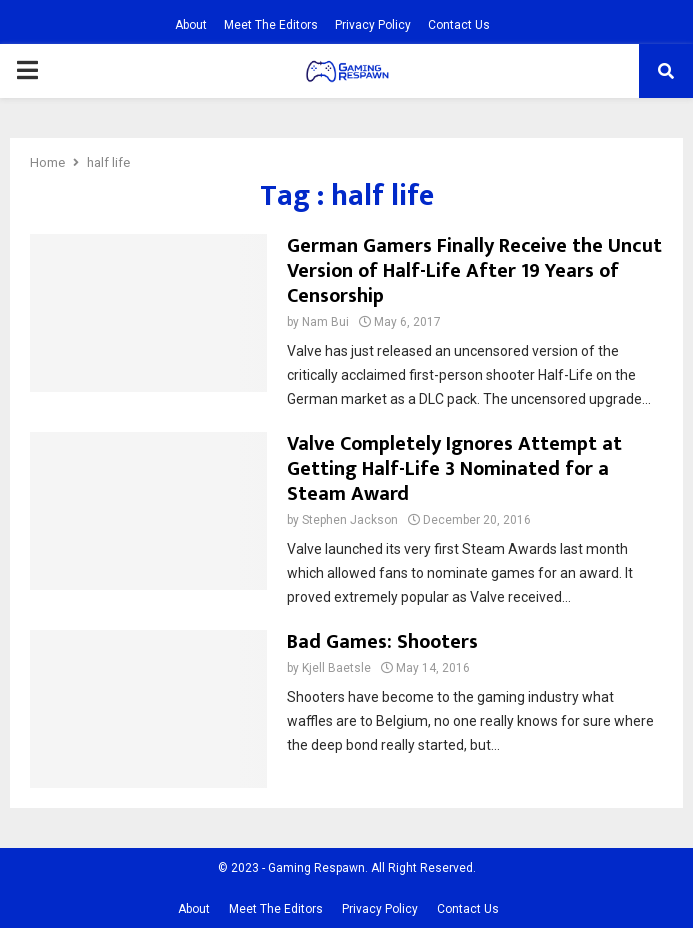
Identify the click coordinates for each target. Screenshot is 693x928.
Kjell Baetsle (336, 668)
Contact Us (459, 25)
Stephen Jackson (350, 520)
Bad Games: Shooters (382, 642)
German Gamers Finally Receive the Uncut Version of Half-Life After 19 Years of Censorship (474, 271)
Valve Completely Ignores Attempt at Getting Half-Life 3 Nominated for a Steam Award (454, 469)
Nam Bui (325, 322)
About (191, 25)
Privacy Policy (373, 25)
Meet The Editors (271, 25)
